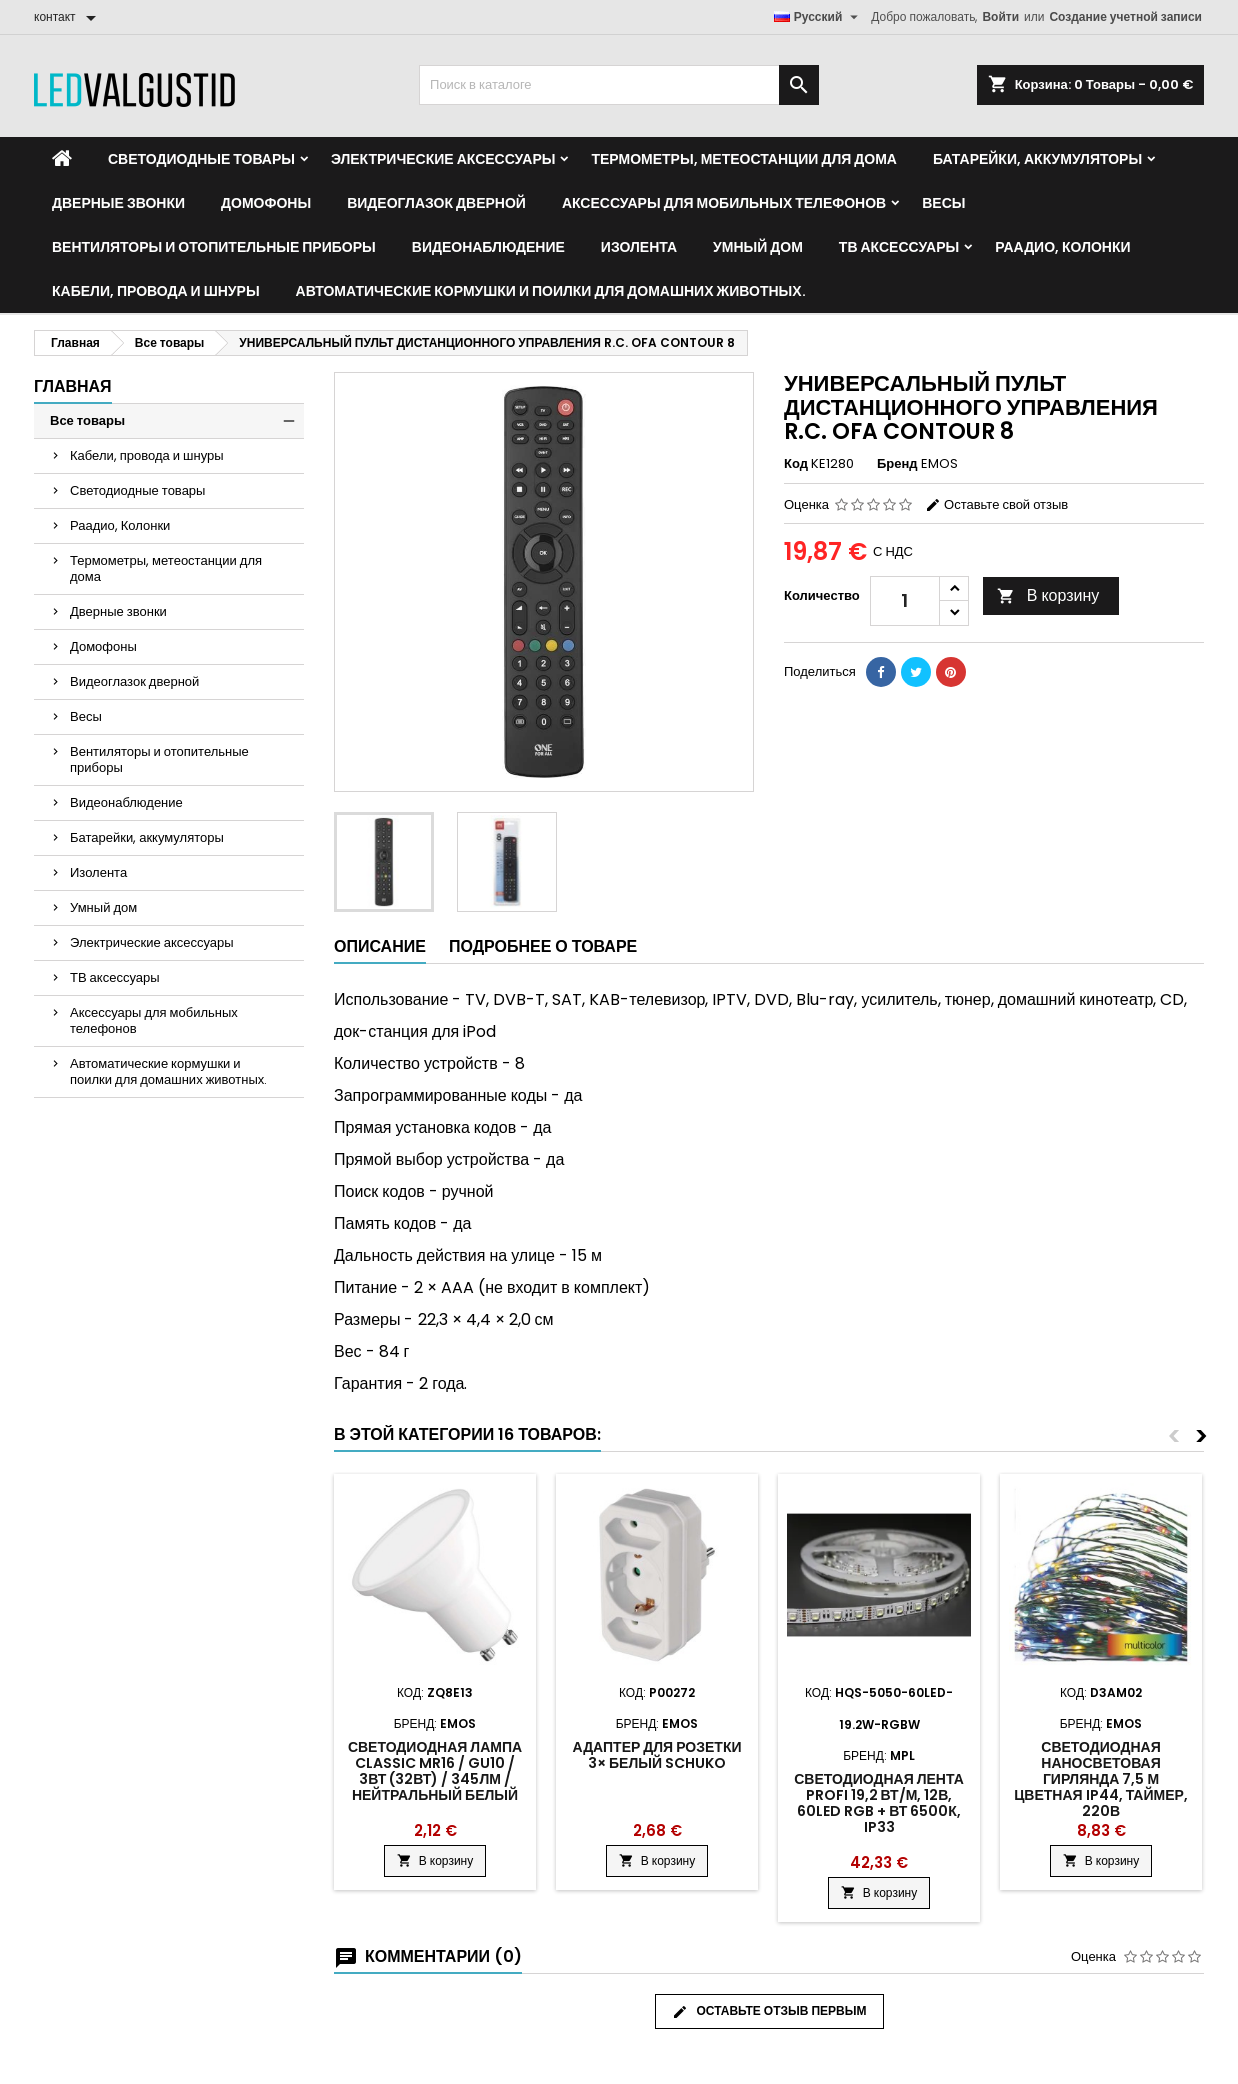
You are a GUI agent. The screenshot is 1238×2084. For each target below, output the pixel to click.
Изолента (639, 247)
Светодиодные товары (201, 159)
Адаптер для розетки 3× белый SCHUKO (657, 1755)
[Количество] (905, 601)
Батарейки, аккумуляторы (1037, 159)
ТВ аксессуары (899, 247)
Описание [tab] (380, 946)
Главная (73, 386)
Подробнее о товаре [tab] (543, 946)
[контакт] (68, 17)
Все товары (87, 420)
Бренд (897, 464)
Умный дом (758, 247)
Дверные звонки (118, 203)
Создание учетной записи (1125, 16)
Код (796, 464)
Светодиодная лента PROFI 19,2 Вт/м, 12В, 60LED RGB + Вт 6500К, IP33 (879, 1803)
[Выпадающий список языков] (819, 17)
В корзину (1048, 595)
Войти (1000, 16)
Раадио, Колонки (1062, 247)
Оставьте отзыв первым (769, 2011)
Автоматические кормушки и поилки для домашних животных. (551, 291)
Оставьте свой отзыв (996, 504)
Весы (943, 203)
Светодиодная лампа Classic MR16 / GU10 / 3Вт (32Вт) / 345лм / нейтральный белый (435, 1771)
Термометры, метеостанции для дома (743, 159)
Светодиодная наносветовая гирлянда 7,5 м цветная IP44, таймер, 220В (1101, 1779)
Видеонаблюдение (488, 247)
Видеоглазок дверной (436, 203)
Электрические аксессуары (443, 159)
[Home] (62, 159)
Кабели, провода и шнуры (156, 291)
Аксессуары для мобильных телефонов (724, 203)
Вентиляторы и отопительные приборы (214, 247)
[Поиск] (619, 85)
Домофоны (266, 203)
